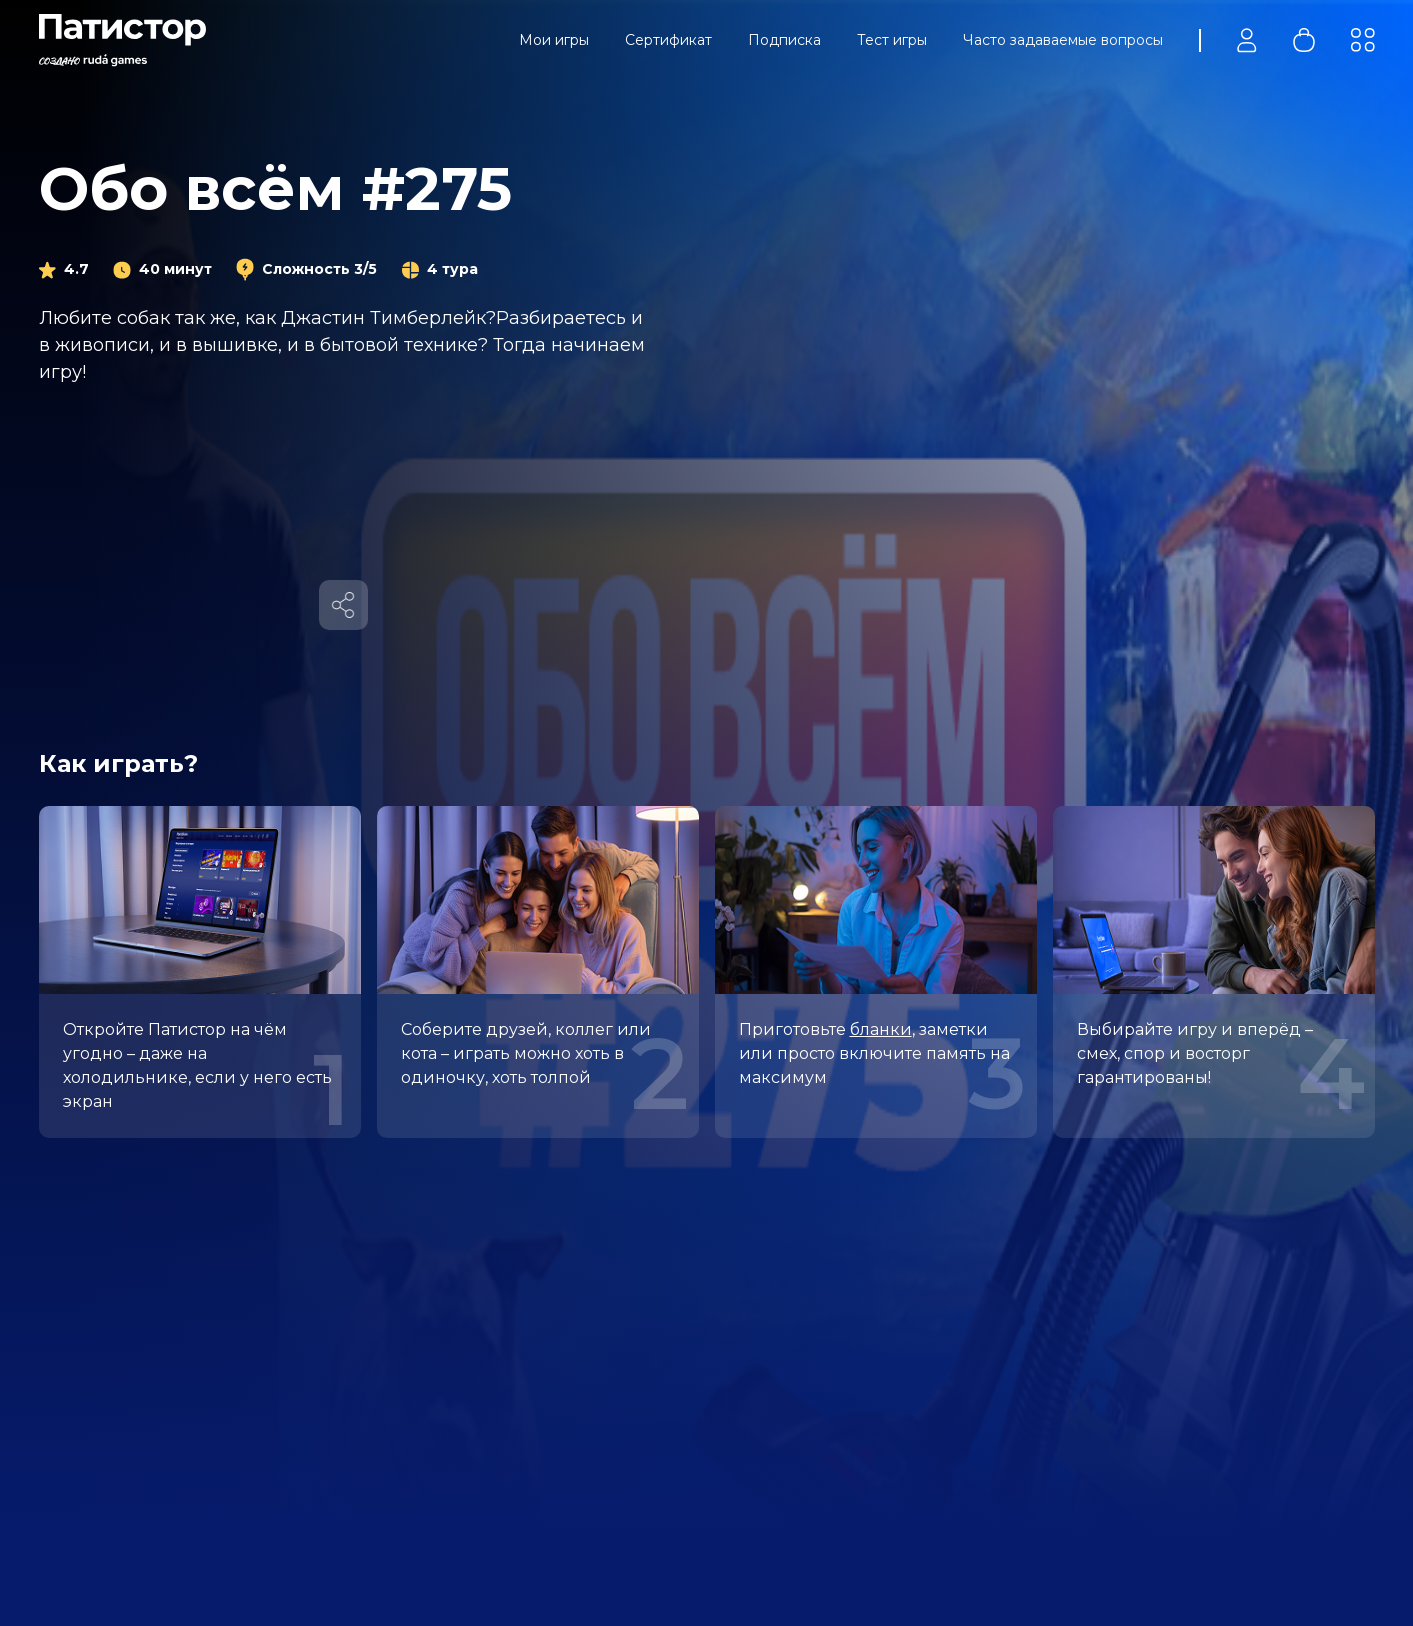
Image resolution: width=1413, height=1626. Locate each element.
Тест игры (892, 40)
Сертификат (668, 40)
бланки (881, 1029)
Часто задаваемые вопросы (1063, 40)
